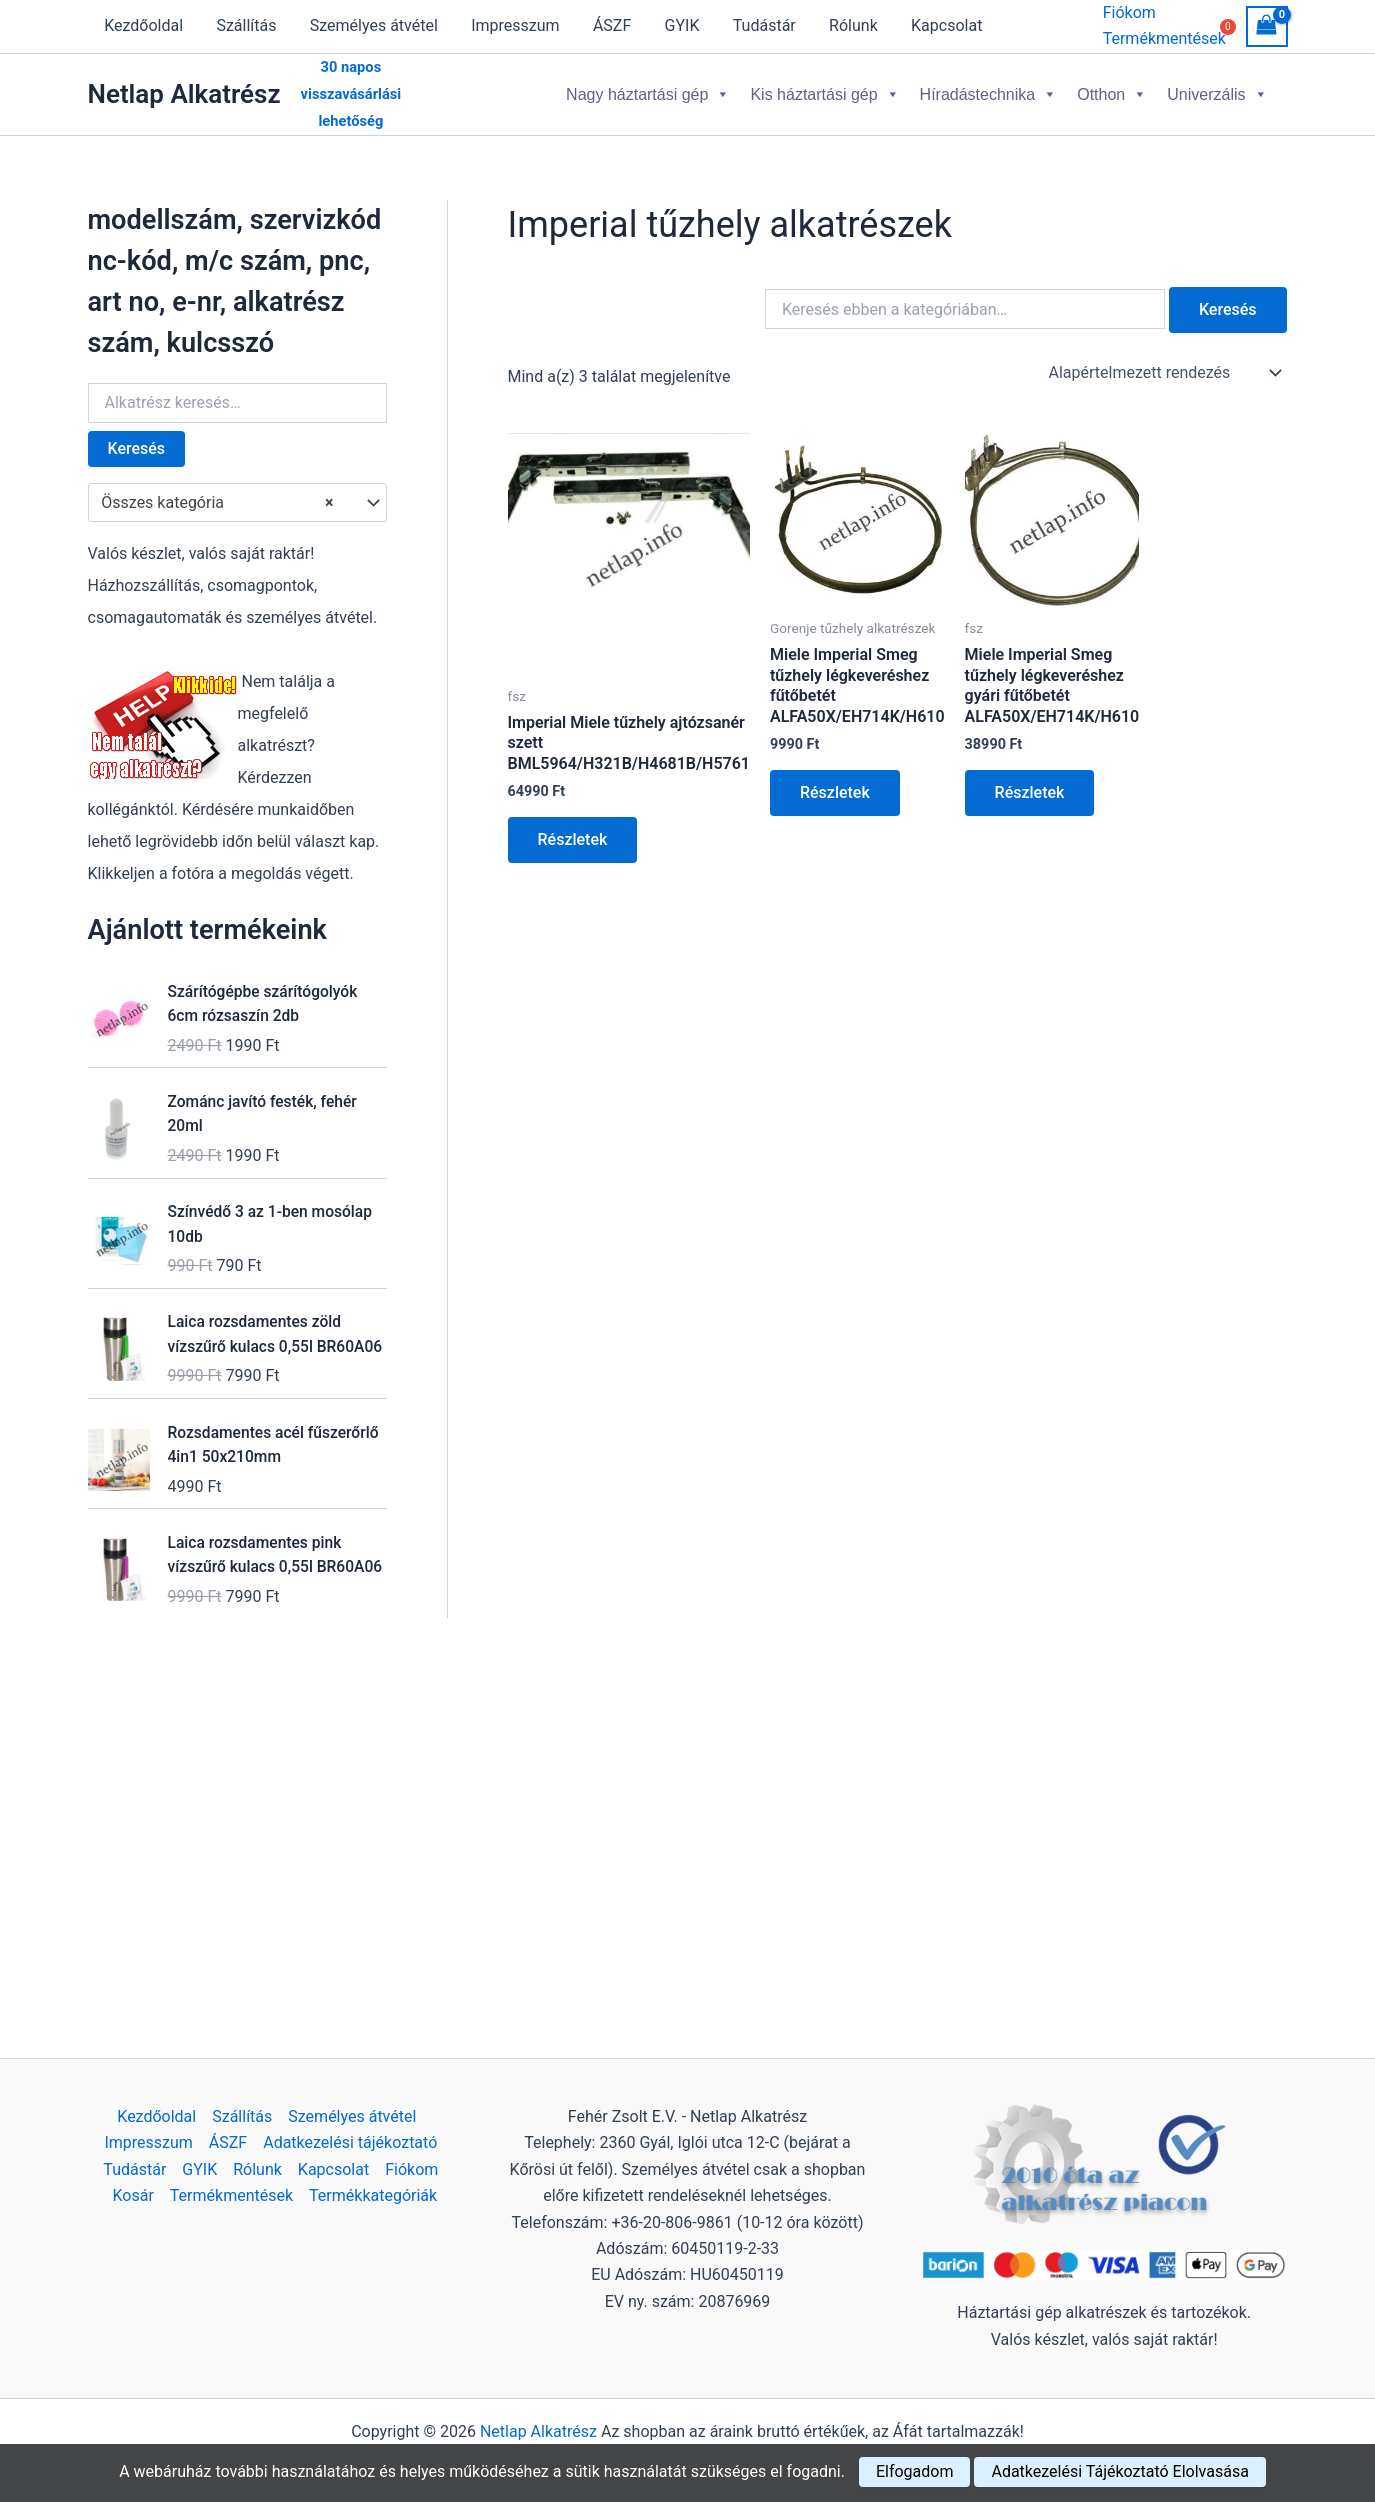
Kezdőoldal (143, 25)
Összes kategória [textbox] (217, 501)
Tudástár (755, 25)
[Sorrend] (1164, 371)
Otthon (1112, 93)
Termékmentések (231, 2195)
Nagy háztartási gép (648, 93)
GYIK (674, 25)
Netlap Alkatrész (184, 93)
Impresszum (511, 25)
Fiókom (1129, 12)
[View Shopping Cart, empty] (1267, 26)
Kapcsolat (935, 25)
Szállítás (244, 25)
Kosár (133, 2195)
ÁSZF (606, 25)
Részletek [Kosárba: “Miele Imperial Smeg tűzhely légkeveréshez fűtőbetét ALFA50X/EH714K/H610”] (835, 790)
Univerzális (1217, 93)
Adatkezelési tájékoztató (350, 2142)
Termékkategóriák (373, 2195)
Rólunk (843, 25)
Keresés (137, 446)
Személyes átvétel (371, 25)
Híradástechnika (989, 93)
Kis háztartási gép (824, 93)
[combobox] (237, 501)
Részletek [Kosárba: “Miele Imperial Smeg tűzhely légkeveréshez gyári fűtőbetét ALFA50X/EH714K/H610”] (1030, 790)
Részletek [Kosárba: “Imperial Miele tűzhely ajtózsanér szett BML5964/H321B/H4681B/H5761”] (573, 837)
